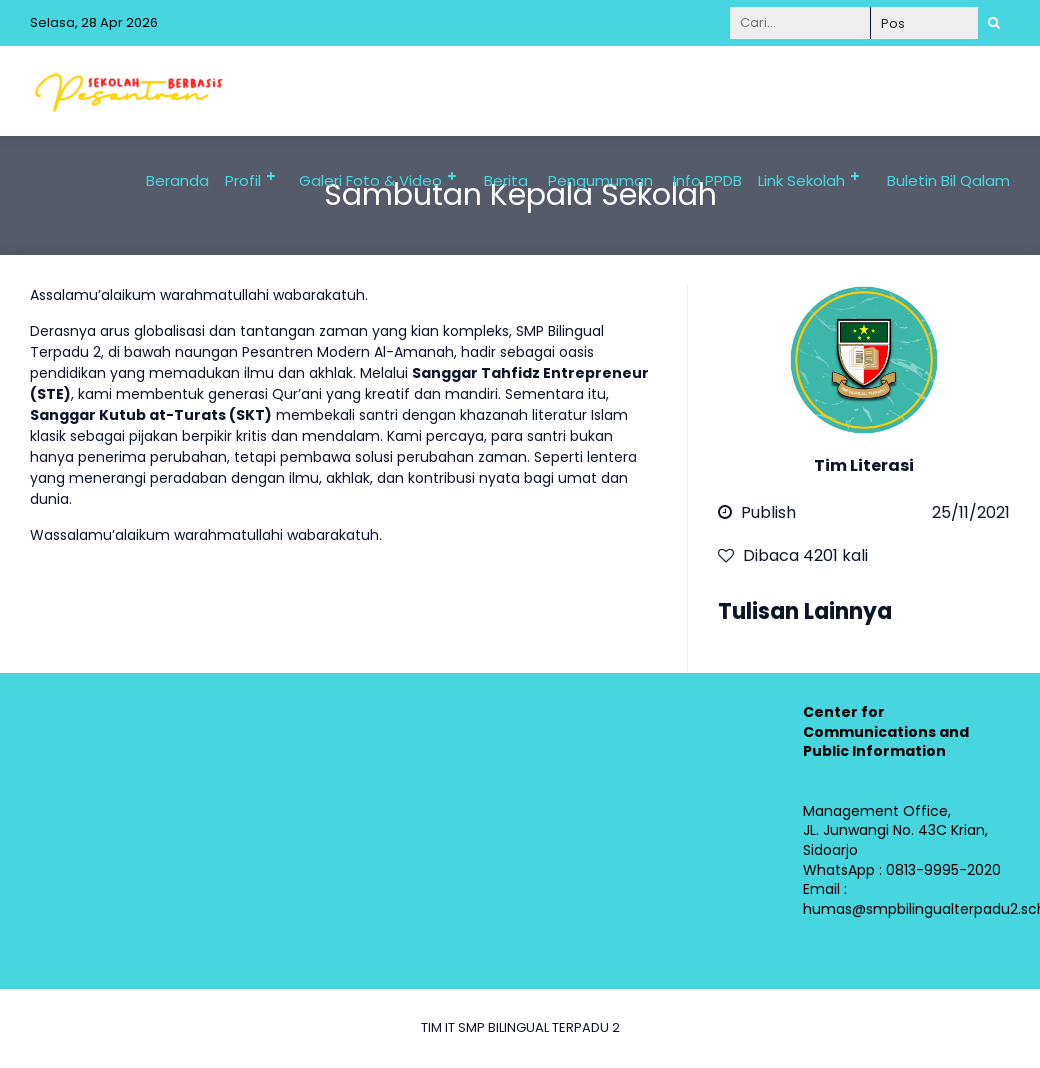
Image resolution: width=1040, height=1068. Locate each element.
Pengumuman (600, 180)
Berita (506, 180)
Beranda (177, 180)
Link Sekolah (801, 180)
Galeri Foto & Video (370, 180)
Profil (243, 180)
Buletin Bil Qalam (948, 180)
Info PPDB (707, 180)
